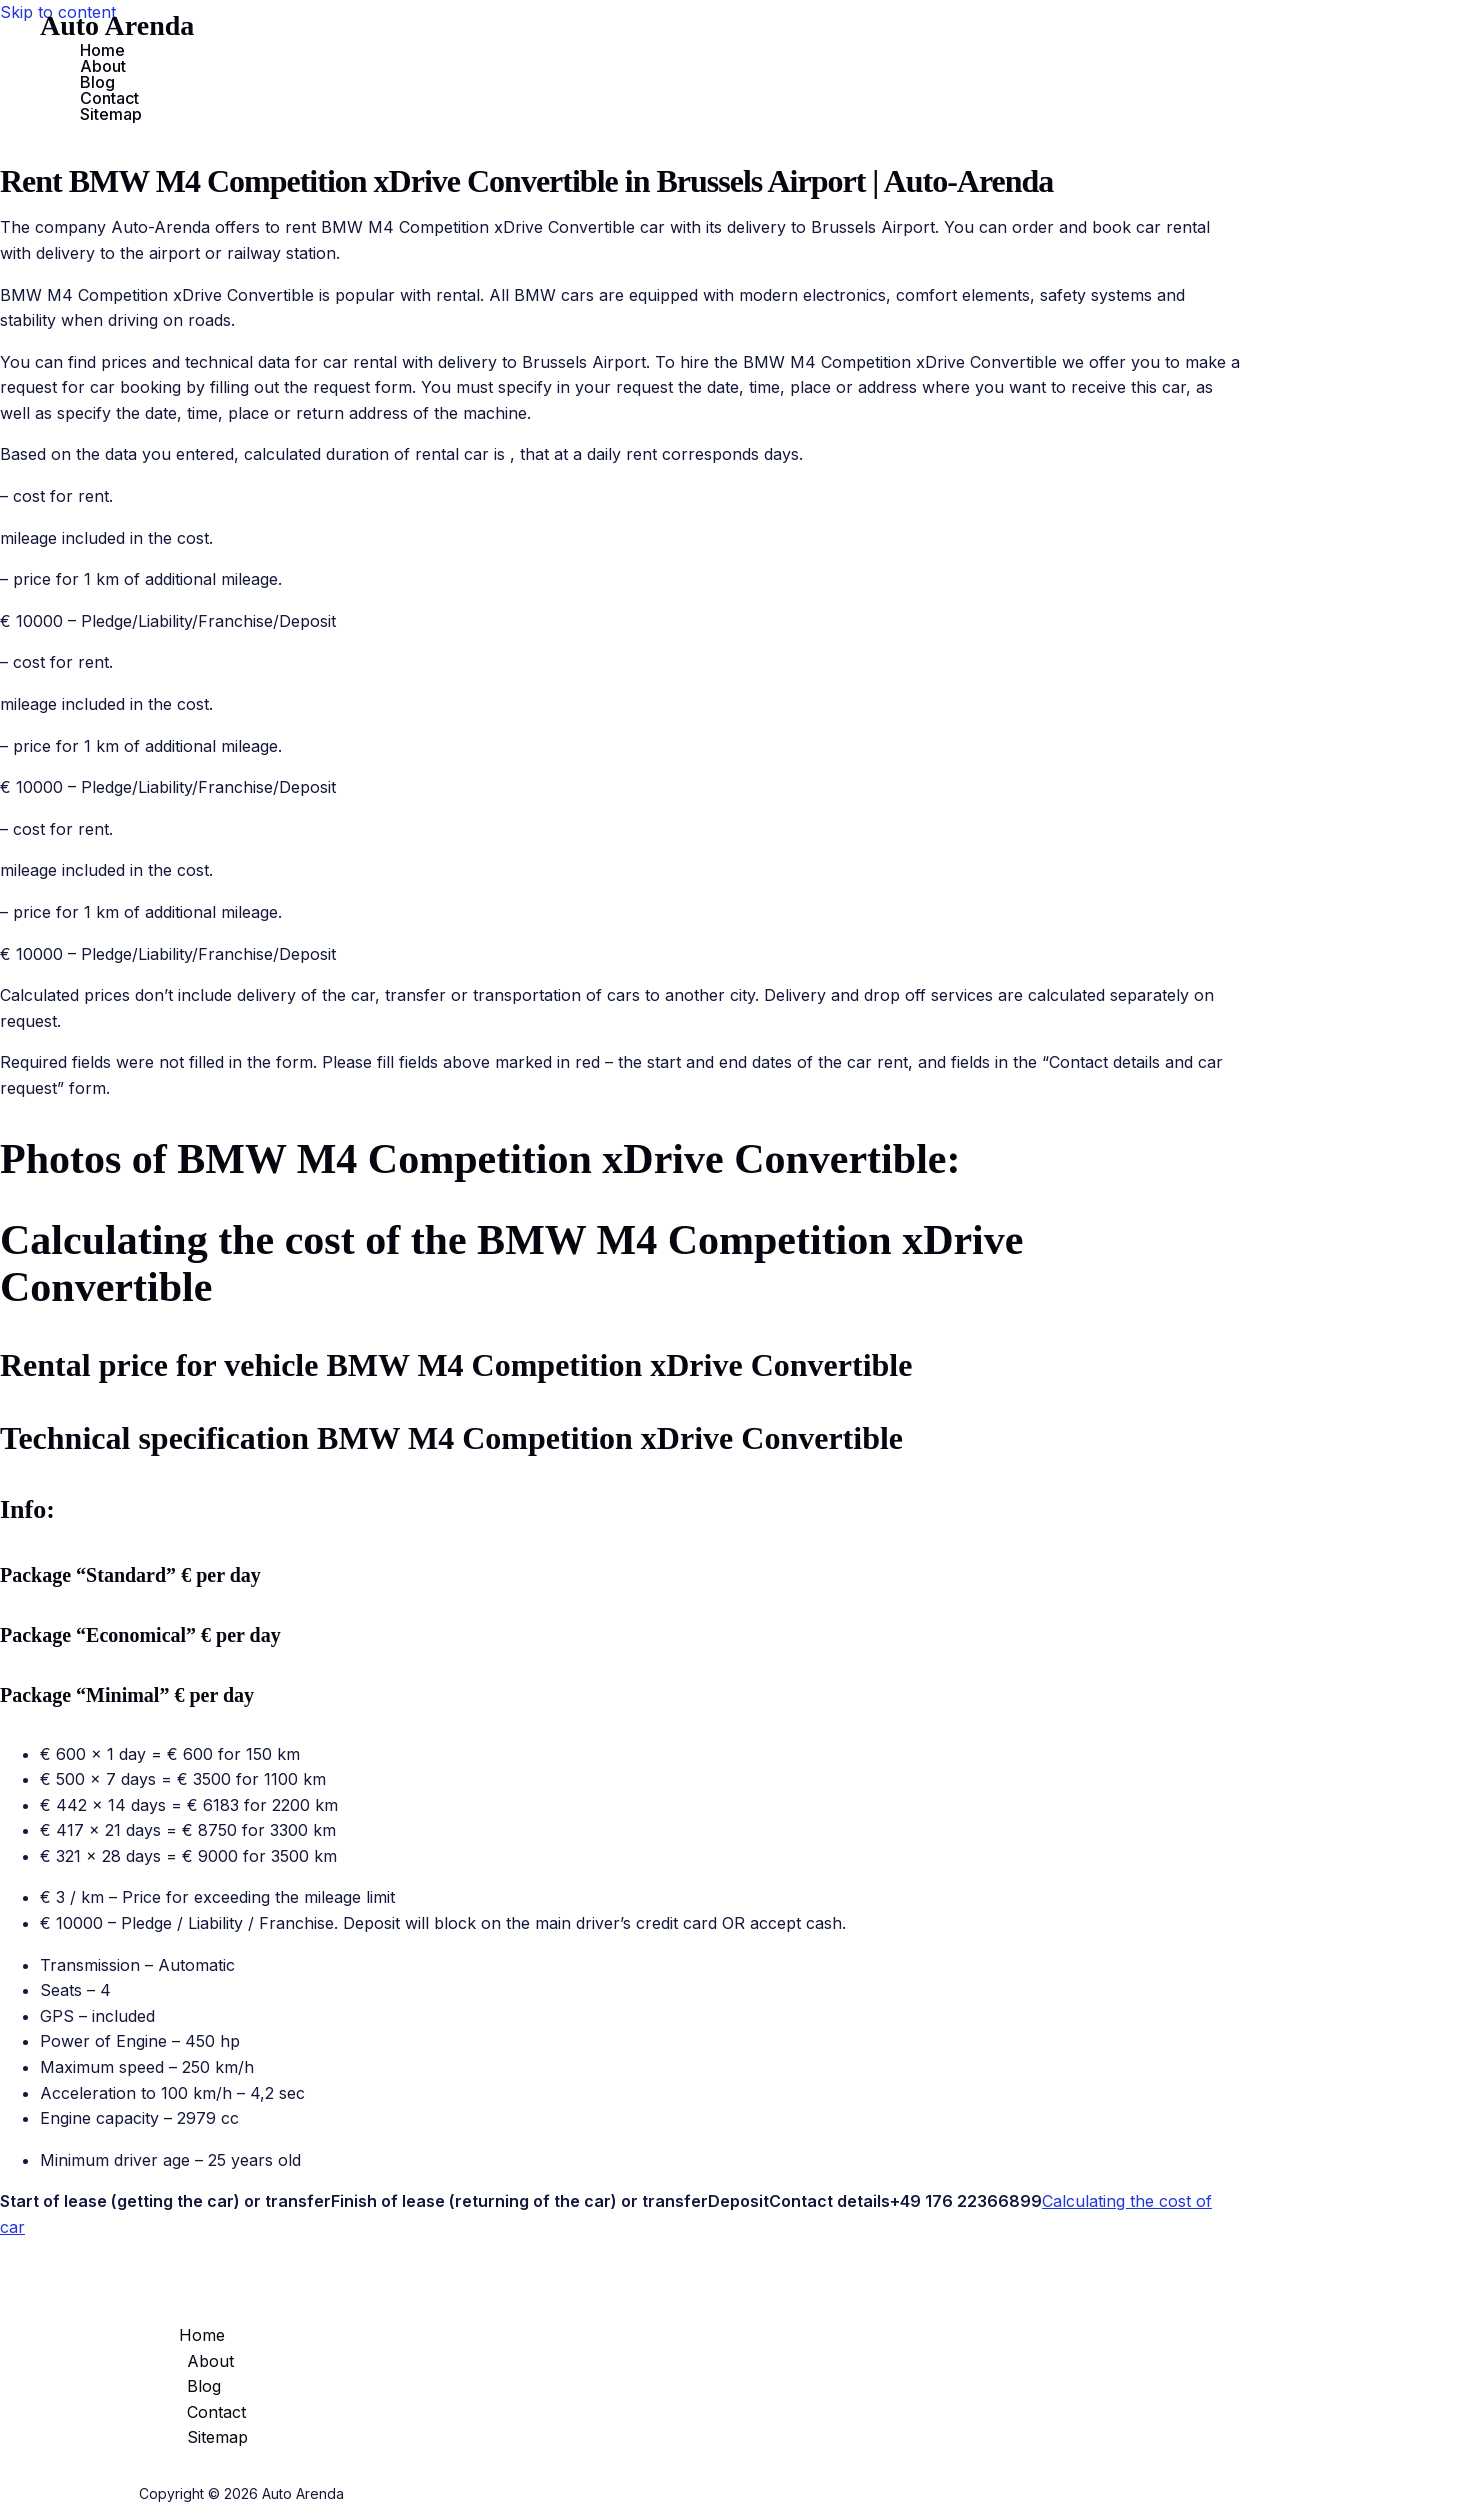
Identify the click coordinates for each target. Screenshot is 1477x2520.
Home (102, 50)
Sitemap (111, 114)
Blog (97, 82)
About (103, 66)
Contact (109, 98)
